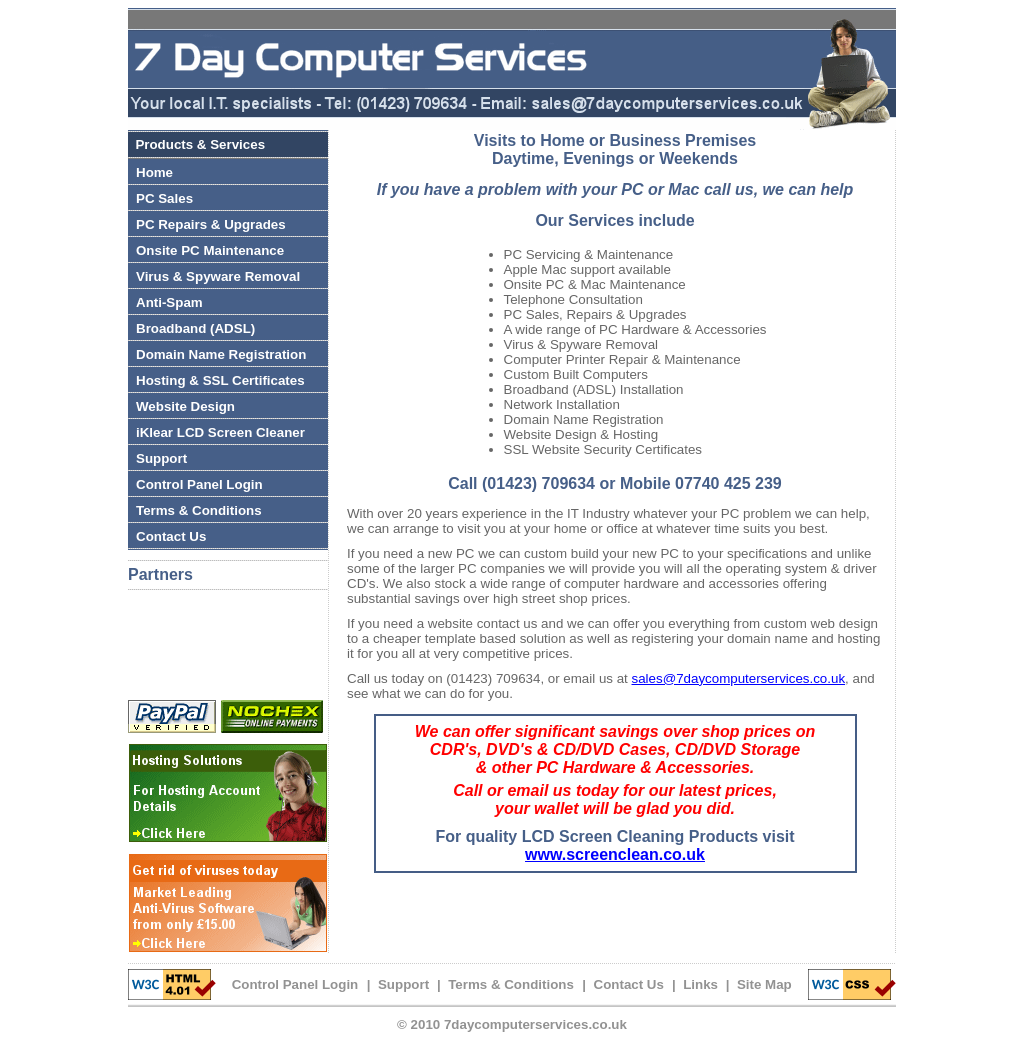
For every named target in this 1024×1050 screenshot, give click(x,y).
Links (700, 984)
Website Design (185, 406)
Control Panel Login (199, 484)
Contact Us (171, 536)
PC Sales (164, 198)
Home (154, 172)
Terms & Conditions (199, 510)
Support (161, 458)
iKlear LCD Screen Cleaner (220, 432)
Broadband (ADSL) (195, 328)
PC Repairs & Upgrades (211, 224)
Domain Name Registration (221, 354)
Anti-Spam (169, 302)
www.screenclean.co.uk (615, 854)
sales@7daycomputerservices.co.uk (739, 678)
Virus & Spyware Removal (218, 276)
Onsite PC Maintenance (210, 250)
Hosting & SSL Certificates (220, 380)
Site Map (764, 984)
